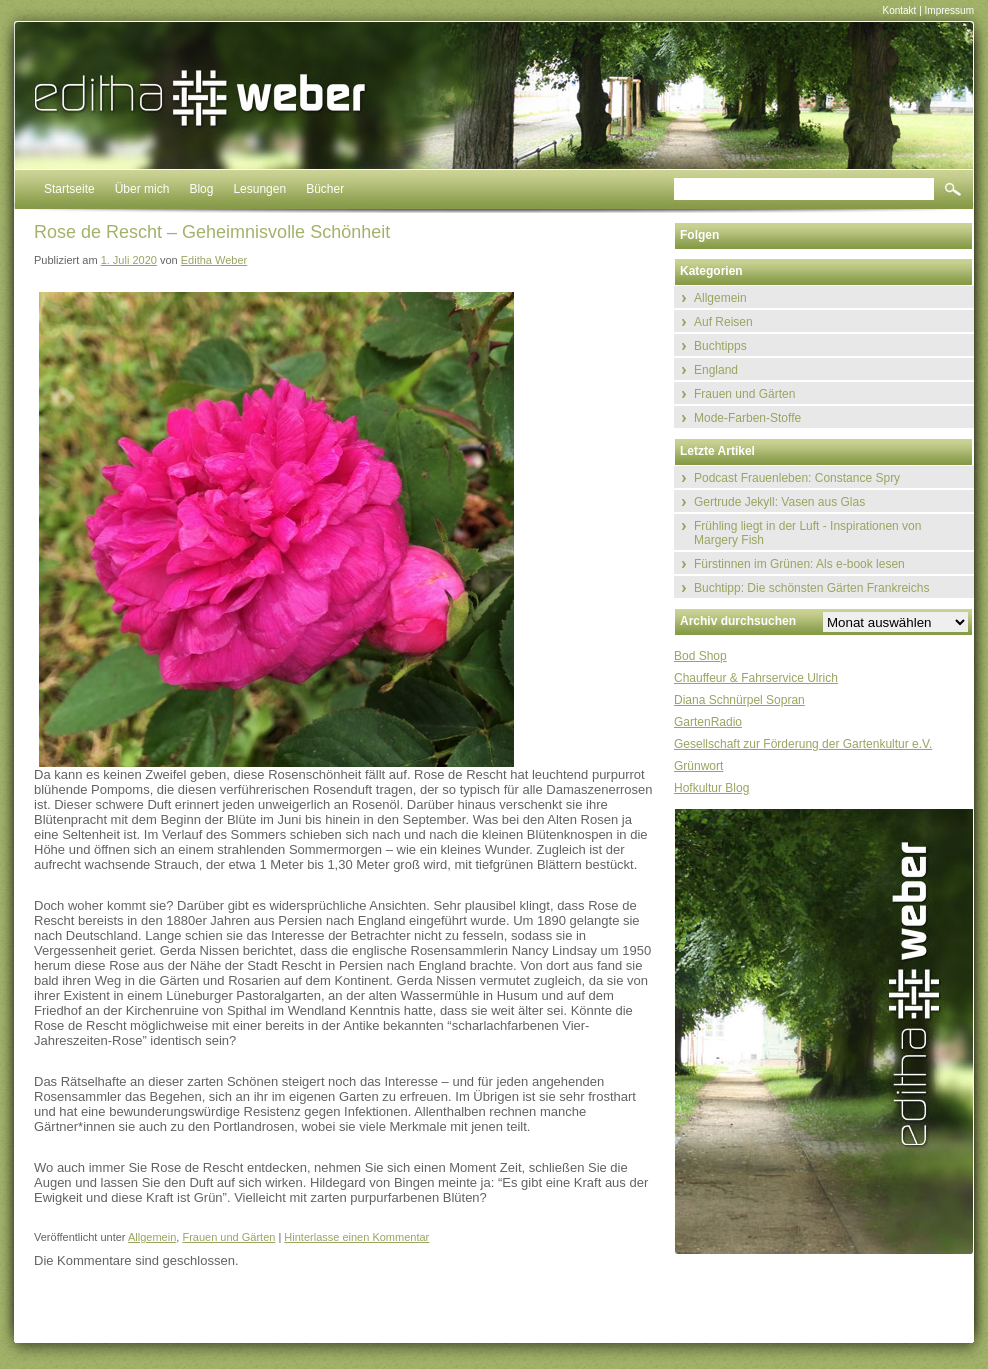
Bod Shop (700, 656)
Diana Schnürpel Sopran (739, 700)
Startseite (69, 189)
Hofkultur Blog (711, 788)
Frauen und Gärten (228, 1237)
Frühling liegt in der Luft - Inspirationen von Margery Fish (807, 533)
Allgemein (152, 1237)
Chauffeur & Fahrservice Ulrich (756, 678)
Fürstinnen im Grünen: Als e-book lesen (799, 564)
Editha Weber (214, 260)
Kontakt (899, 10)
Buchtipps (720, 346)
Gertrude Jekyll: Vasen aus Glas (779, 502)
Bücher (325, 189)
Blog (201, 189)
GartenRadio (708, 722)
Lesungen (259, 189)
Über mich (142, 189)
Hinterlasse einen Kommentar (356, 1237)
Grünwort (698, 766)
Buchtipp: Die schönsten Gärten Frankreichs (811, 588)
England (716, 370)
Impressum (949, 10)
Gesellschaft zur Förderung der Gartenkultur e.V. (803, 744)
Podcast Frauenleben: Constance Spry (797, 478)
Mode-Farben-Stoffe (747, 418)
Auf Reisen (723, 322)
